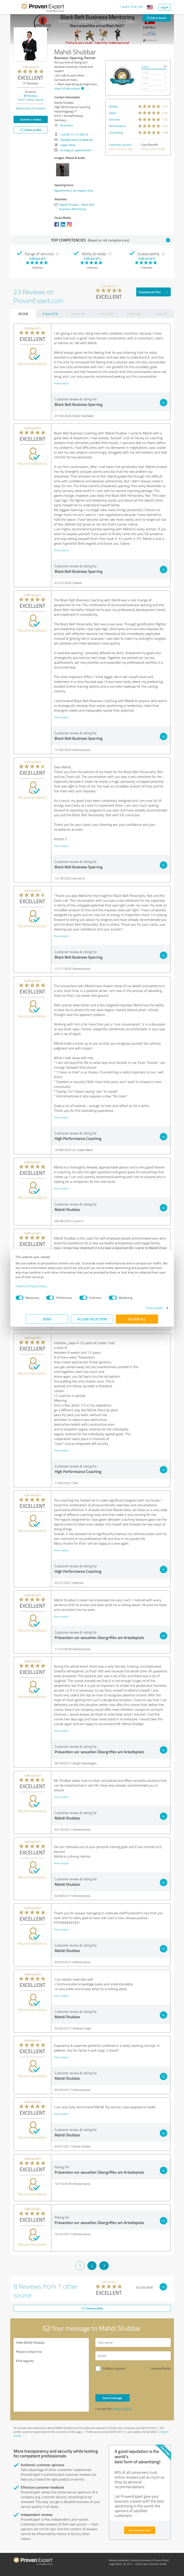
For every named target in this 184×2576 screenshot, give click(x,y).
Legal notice (67, 145)
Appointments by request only (73, 190)
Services (114, 119)
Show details (144, 1308)
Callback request (114, 2368)
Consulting (116, 132)
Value (112, 113)
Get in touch (156, 18)
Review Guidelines (119, 2560)
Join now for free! (140, 2530)
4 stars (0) (78, 313)
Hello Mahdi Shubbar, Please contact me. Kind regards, (51, 2375)
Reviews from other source (30, 98)
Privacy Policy (47, 1286)
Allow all (137, 1318)
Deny (47, 1318)
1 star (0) (161, 313)
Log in (164, 7)
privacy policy (122, 2408)
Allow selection (92, 1318)
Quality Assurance (141, 2560)
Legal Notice (115, 2564)
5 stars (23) (50, 313)
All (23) (23, 313)
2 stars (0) (133, 313)
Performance (117, 126)
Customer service (120, 145)
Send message (112, 2398)
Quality (113, 106)
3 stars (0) (106, 313)
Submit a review (30, 119)
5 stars (145, 66)
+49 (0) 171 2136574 (74, 134)
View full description (68, 88)
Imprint (31, 1286)
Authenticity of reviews (31, 108)
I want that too (131, 6)
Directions (66, 125)
